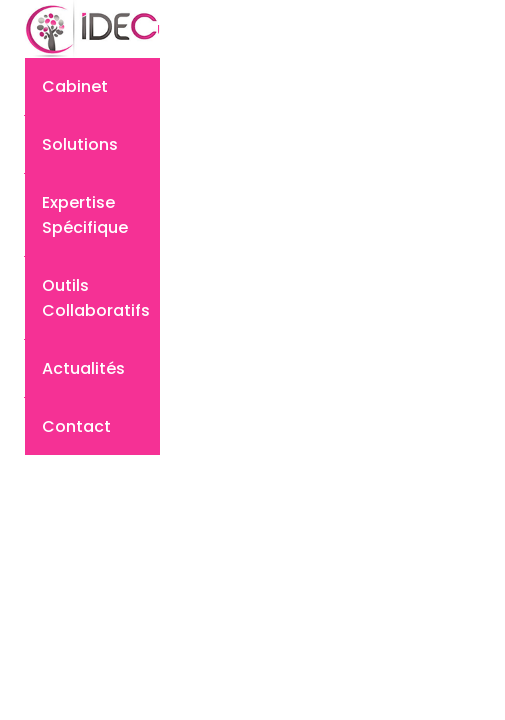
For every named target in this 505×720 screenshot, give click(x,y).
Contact (76, 426)
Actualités (83, 368)
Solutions (80, 144)
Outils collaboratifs (96, 298)
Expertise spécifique (85, 215)
